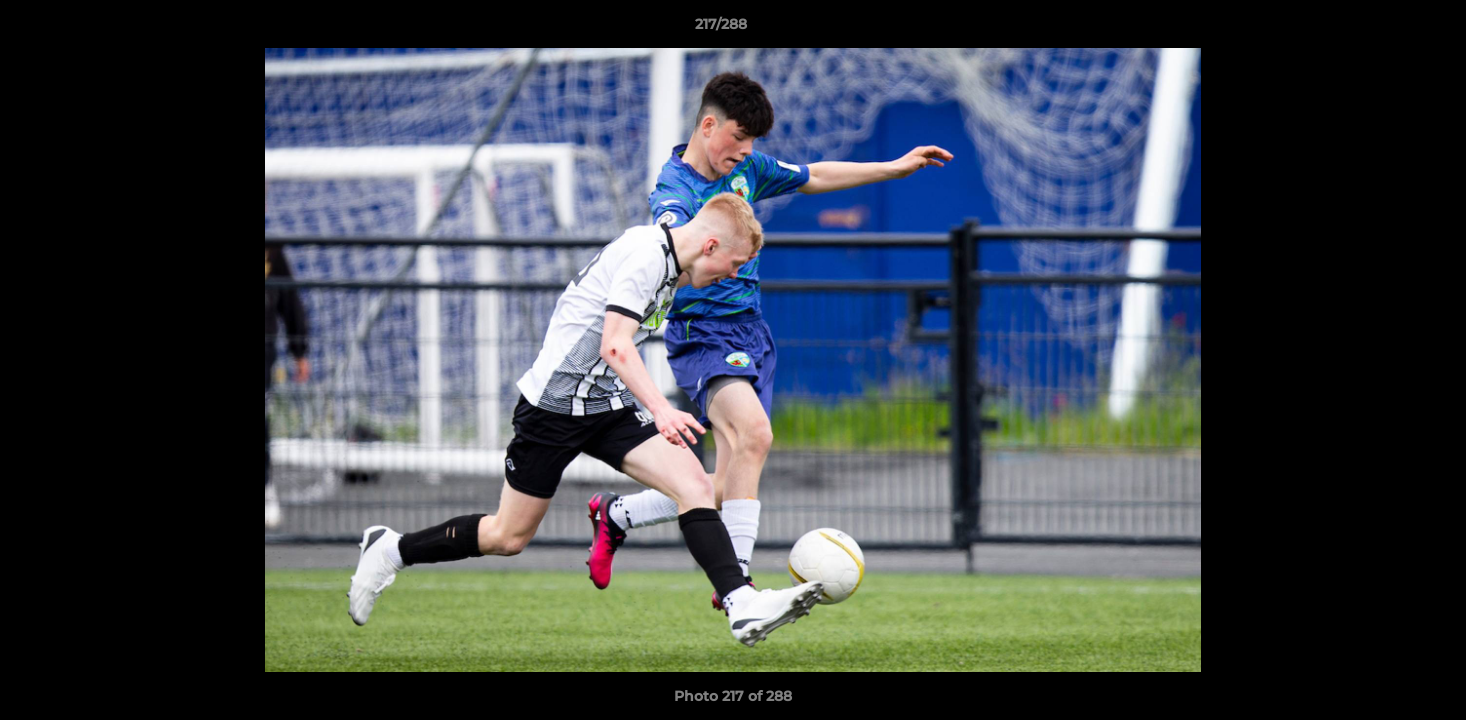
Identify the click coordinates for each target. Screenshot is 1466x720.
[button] (1382, 29)
